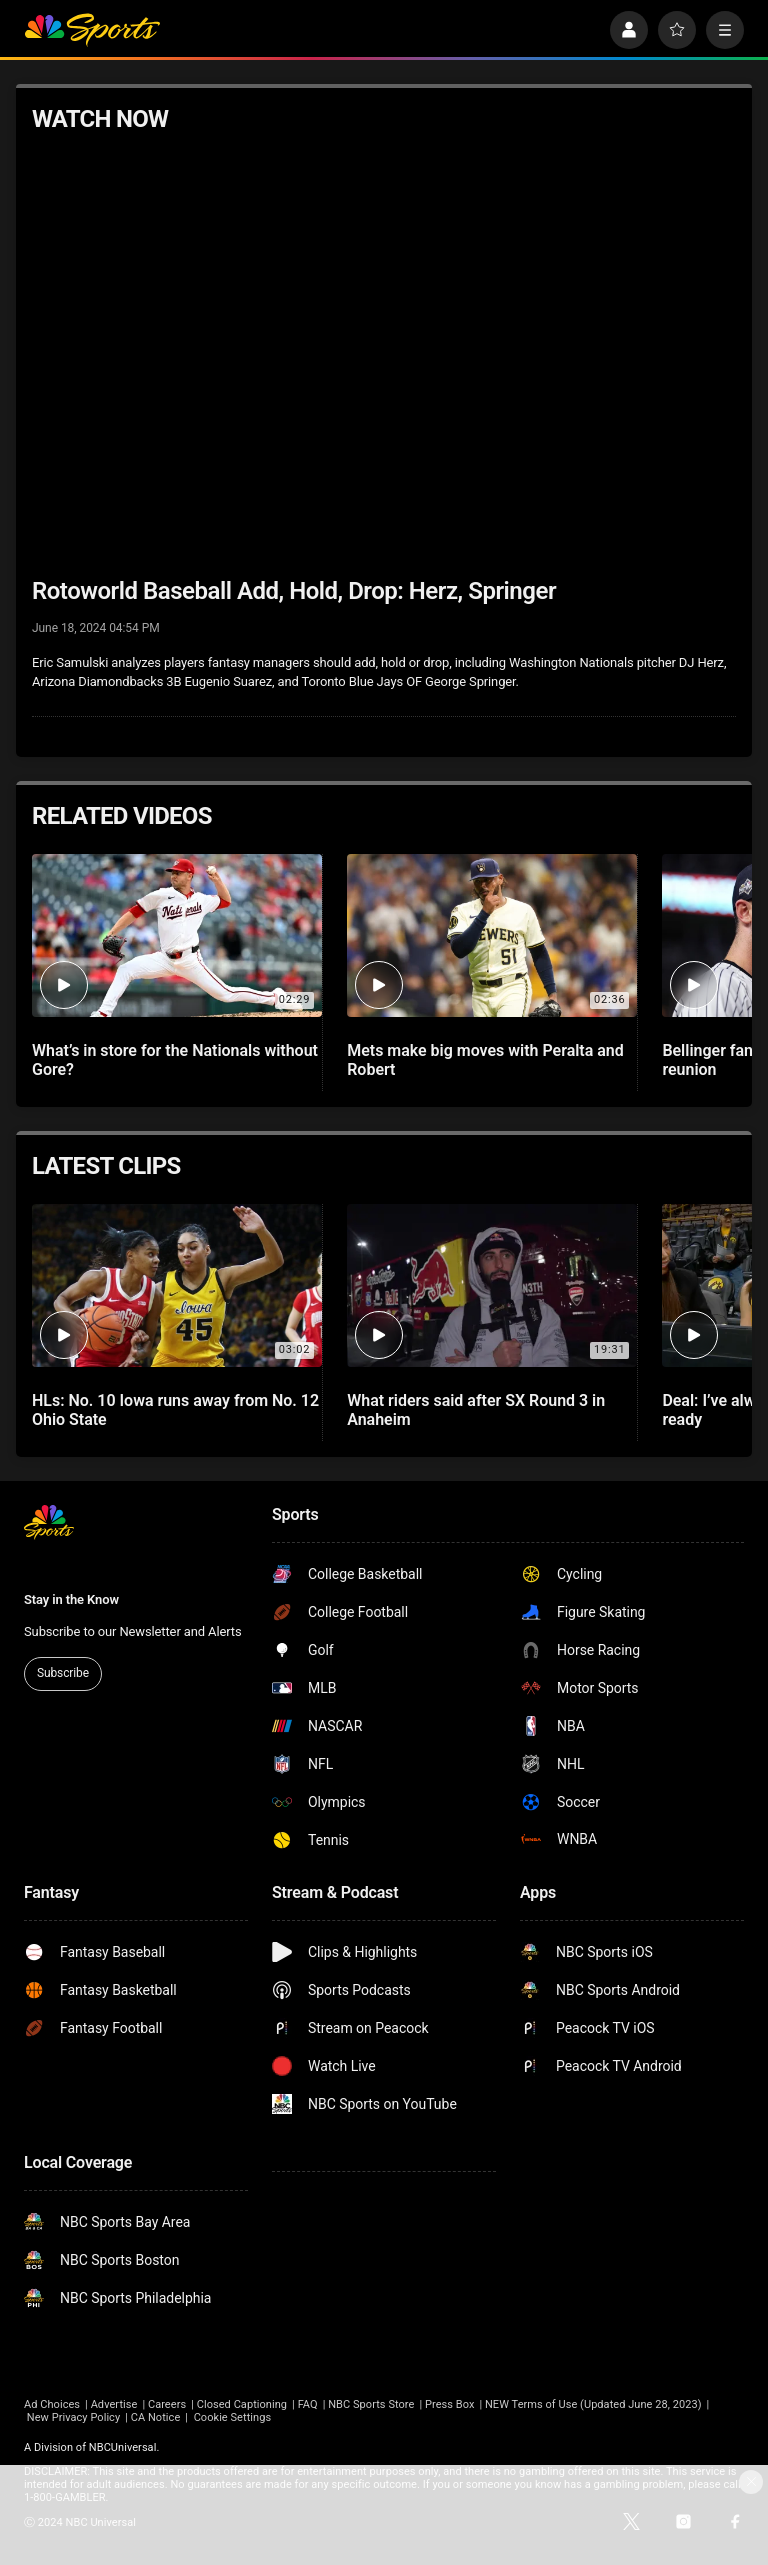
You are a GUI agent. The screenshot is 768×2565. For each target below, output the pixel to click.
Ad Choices (52, 2404)
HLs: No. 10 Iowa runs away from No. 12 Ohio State (175, 1410)
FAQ (308, 2404)
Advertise (114, 2404)
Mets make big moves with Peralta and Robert (485, 1060)
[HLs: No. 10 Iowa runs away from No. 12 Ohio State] (177, 1285)
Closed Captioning (242, 2404)
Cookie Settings (233, 2417)
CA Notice (156, 2417)
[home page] (92, 30)
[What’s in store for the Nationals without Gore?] (177, 935)
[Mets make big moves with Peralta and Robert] (492, 935)
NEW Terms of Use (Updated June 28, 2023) (593, 2404)
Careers (167, 2404)
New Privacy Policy (73, 2417)
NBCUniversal (123, 2447)
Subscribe (63, 1673)
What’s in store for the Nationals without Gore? (175, 1060)
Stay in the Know (71, 1599)
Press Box (449, 2404)
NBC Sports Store (371, 2404)
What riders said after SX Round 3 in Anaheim (476, 1410)
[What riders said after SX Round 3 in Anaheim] (492, 1285)
